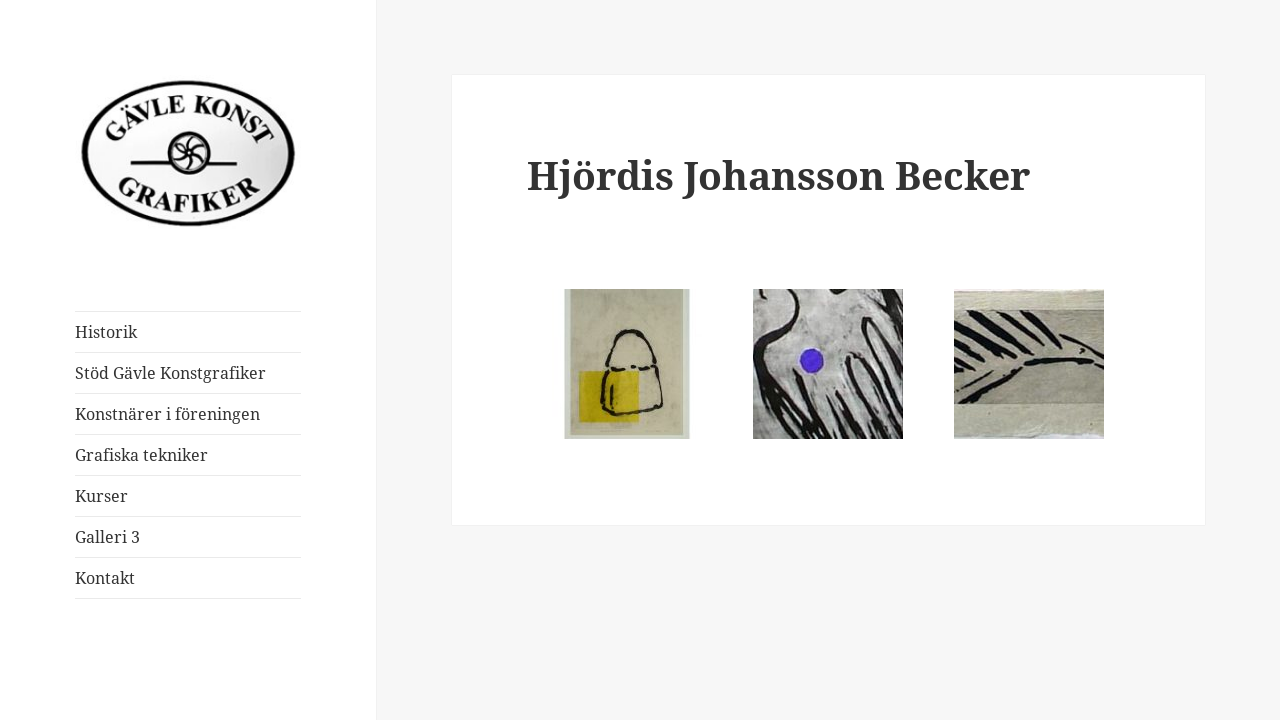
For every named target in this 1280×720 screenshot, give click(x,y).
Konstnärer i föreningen (167, 414)
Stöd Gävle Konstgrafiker (170, 373)
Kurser (101, 496)
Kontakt (105, 578)
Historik (106, 332)
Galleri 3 (107, 537)
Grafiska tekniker (141, 455)
